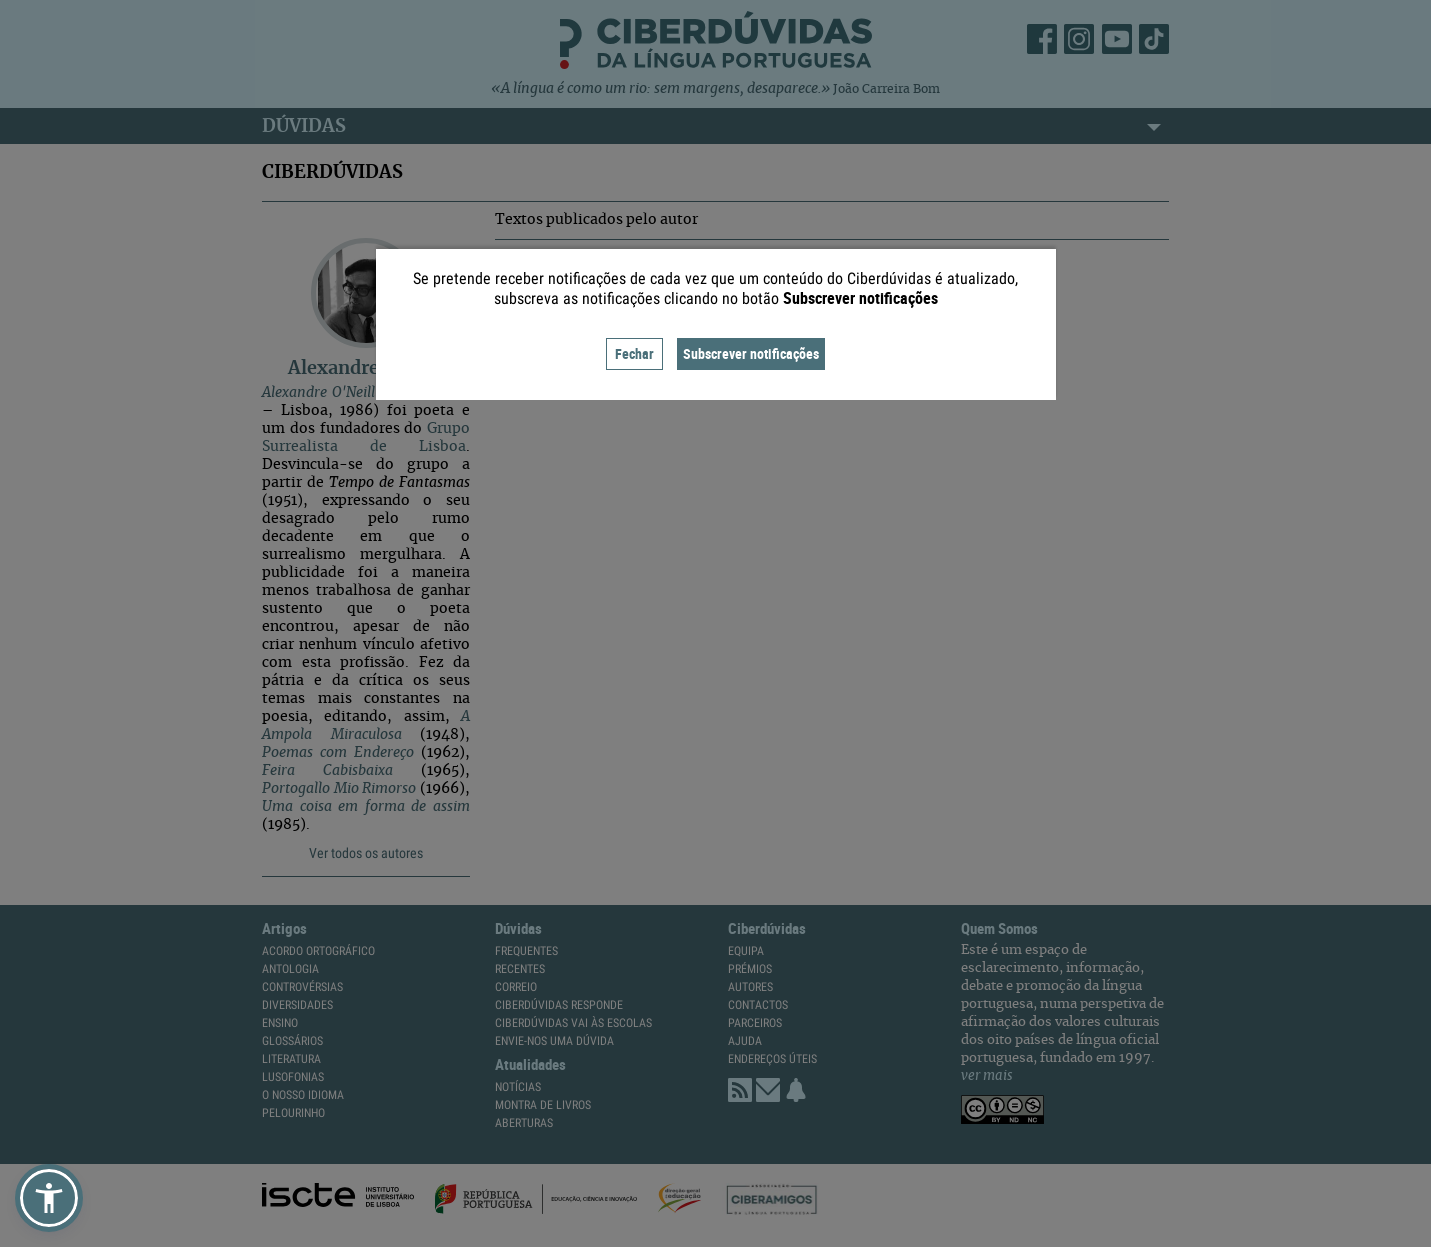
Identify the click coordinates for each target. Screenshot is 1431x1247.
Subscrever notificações (751, 353)
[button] (49, 1198)
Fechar (634, 353)
